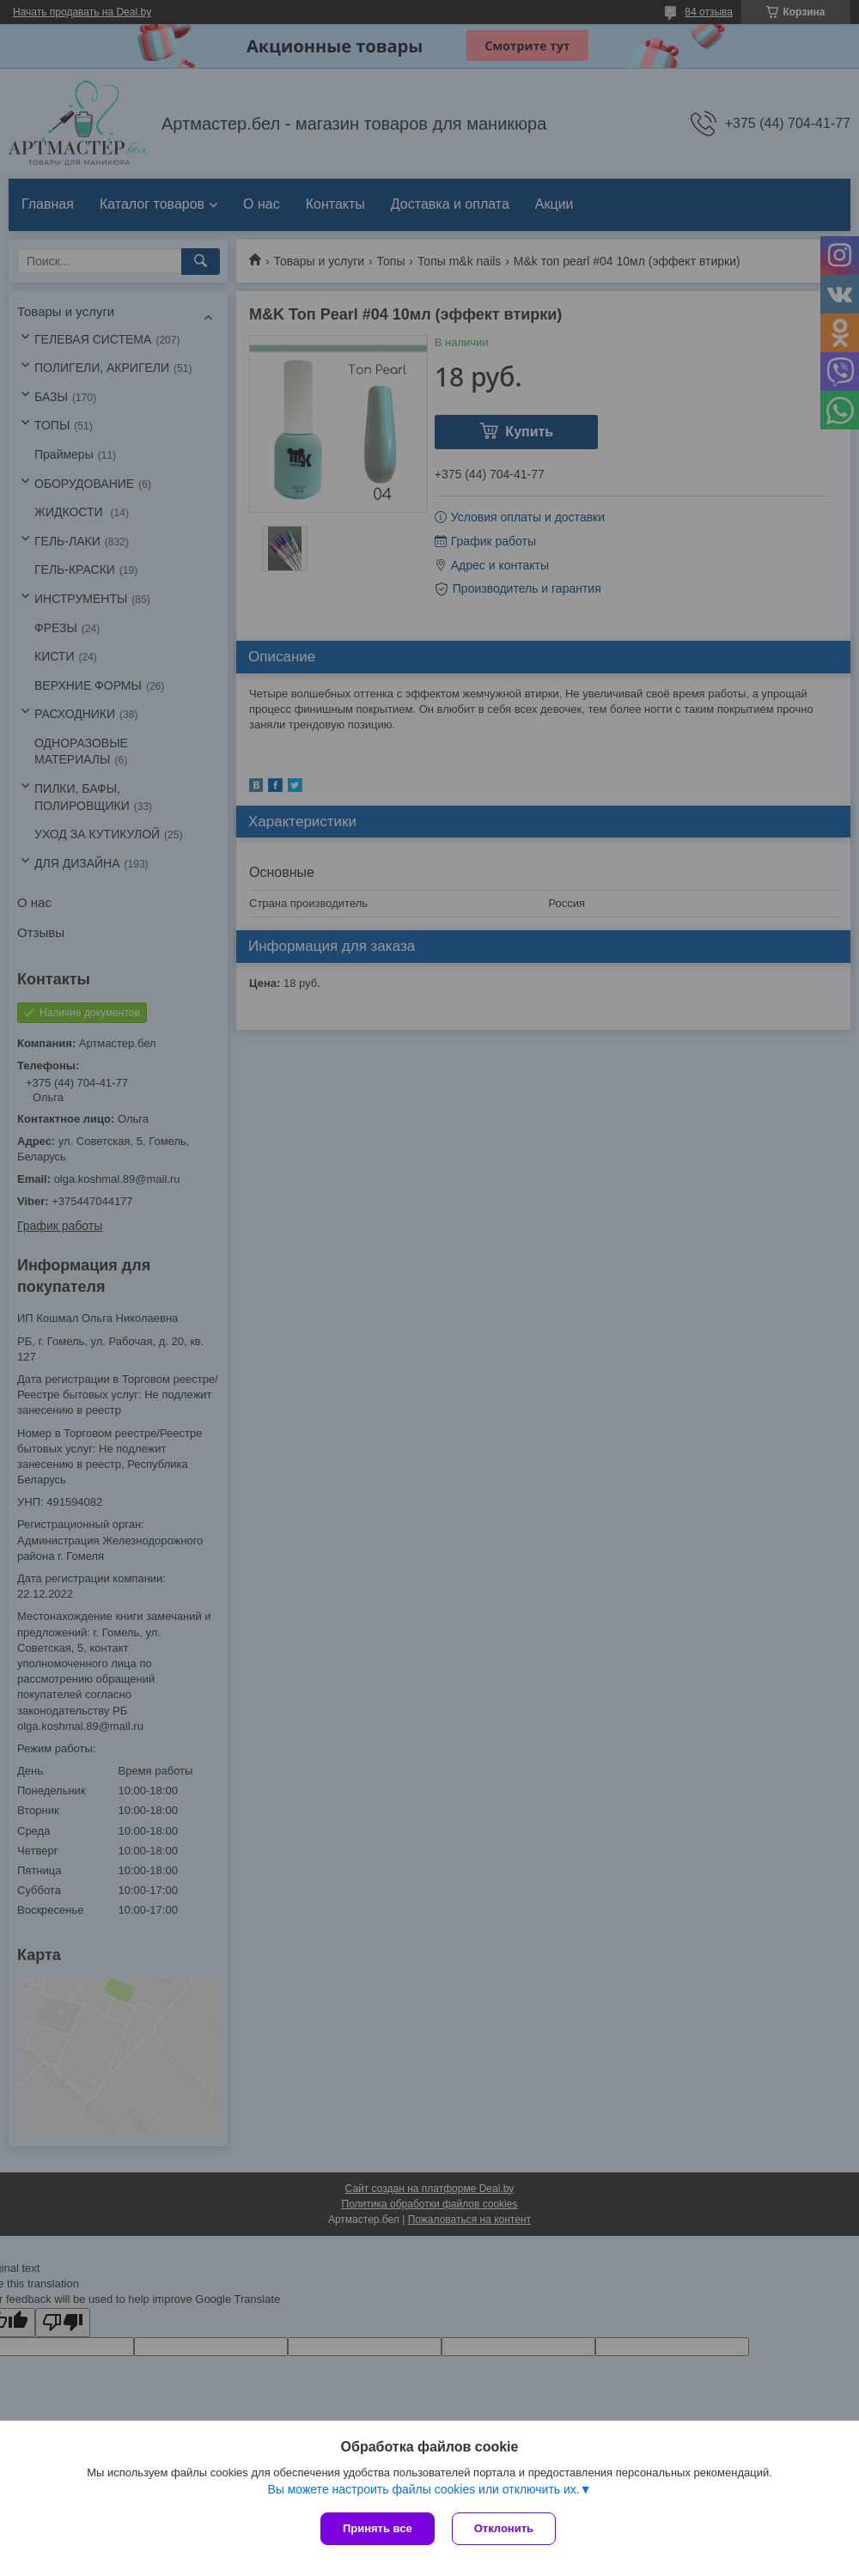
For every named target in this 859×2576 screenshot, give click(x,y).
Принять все (377, 2528)
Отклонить (503, 2528)
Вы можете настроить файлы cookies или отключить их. (423, 2489)
